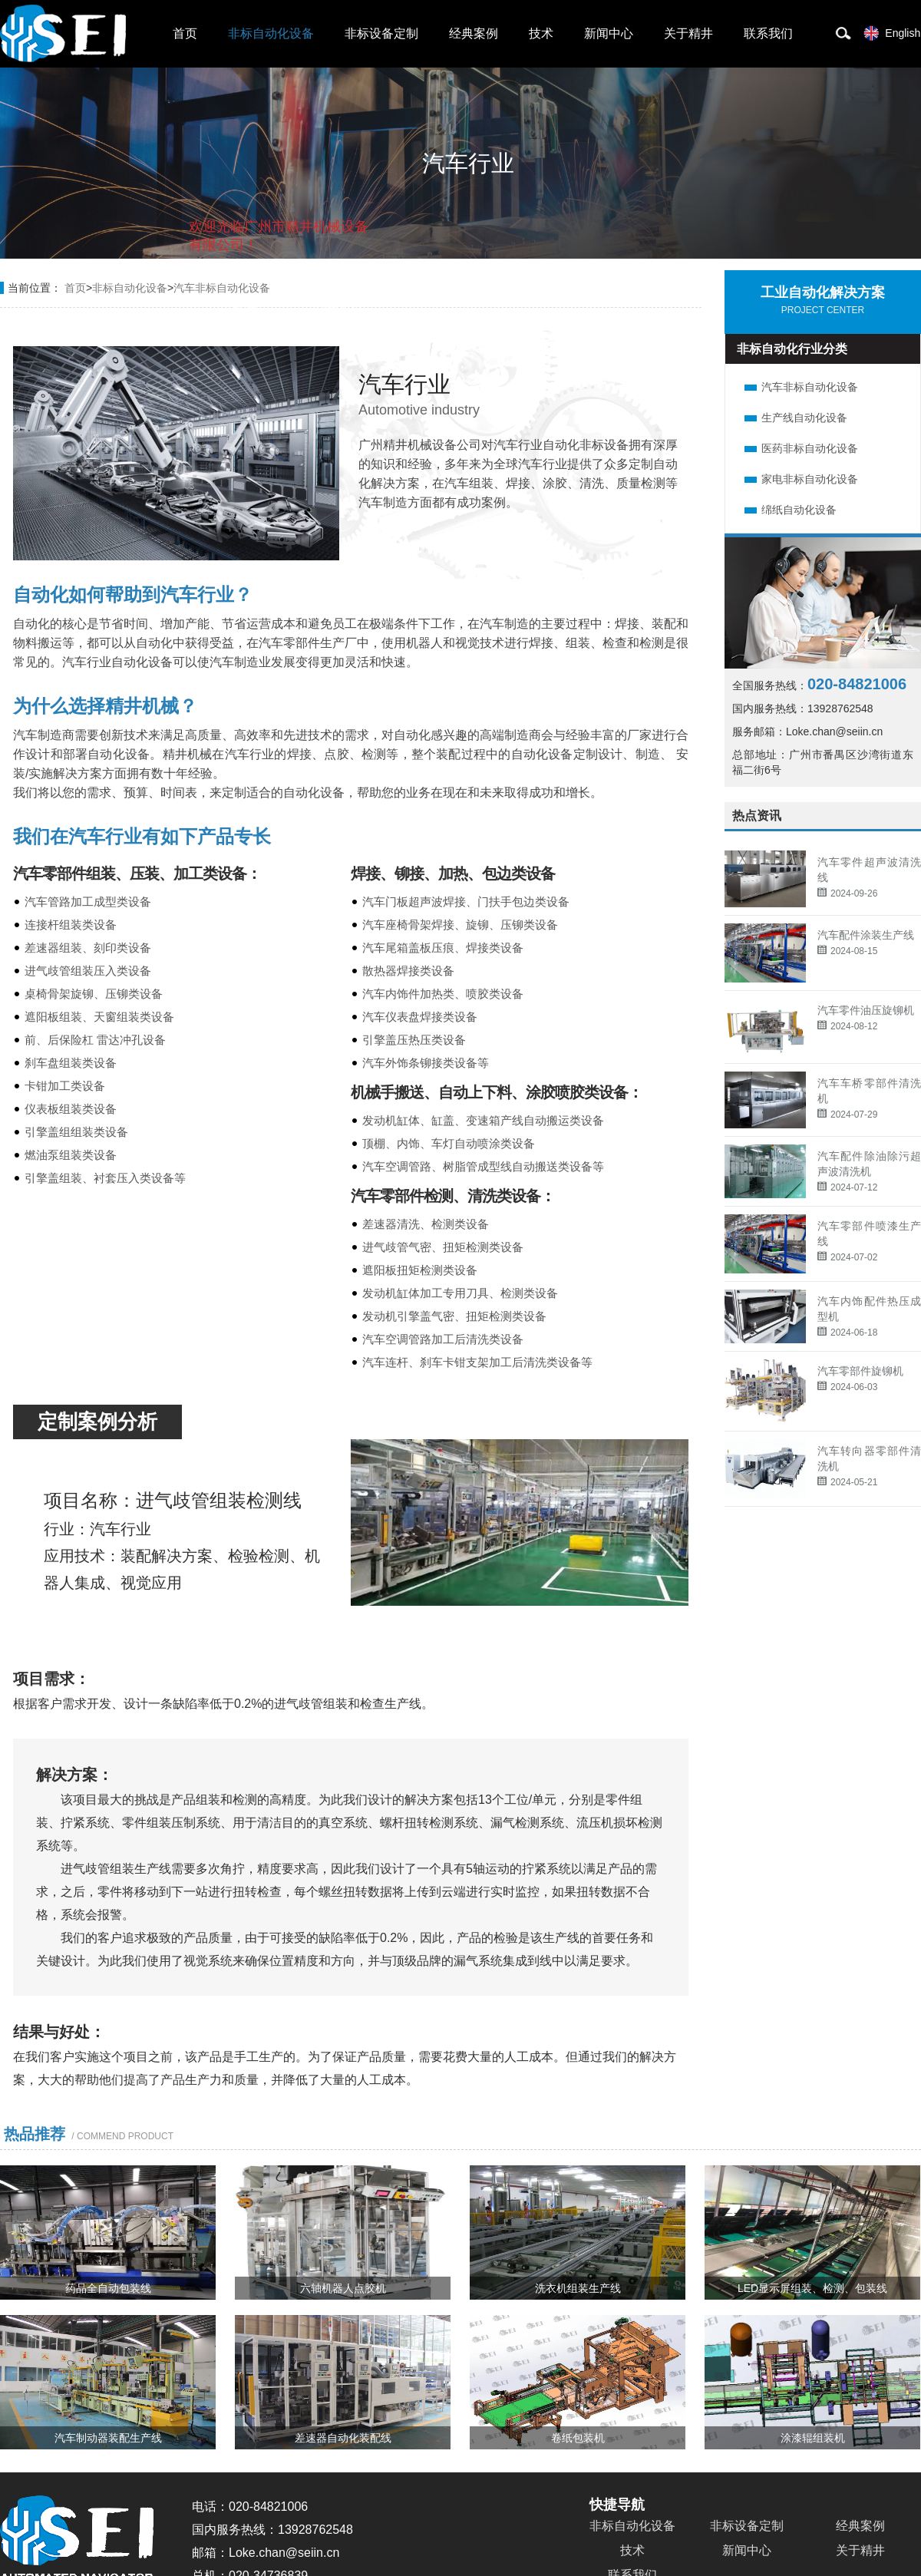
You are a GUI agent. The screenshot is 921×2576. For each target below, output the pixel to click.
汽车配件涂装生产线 (865, 935)
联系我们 (768, 33)
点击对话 (339, 308)
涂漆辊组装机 (813, 2438)
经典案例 (473, 33)
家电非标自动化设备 (809, 479)
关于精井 (688, 33)
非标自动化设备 (271, 33)
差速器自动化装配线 (343, 2438)
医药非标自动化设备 (809, 448)
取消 (244, 307)
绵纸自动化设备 (799, 510)
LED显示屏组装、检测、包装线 (812, 2288)
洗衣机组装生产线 (578, 2288)
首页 (185, 33)
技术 (541, 33)
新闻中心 (608, 33)
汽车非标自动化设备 (809, 387)
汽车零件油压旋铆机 (865, 1010)
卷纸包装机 (578, 2438)
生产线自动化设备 (804, 417)
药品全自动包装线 (108, 2288)
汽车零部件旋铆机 (860, 1371)
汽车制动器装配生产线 (108, 2438)
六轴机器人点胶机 (343, 2288)
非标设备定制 (381, 33)
